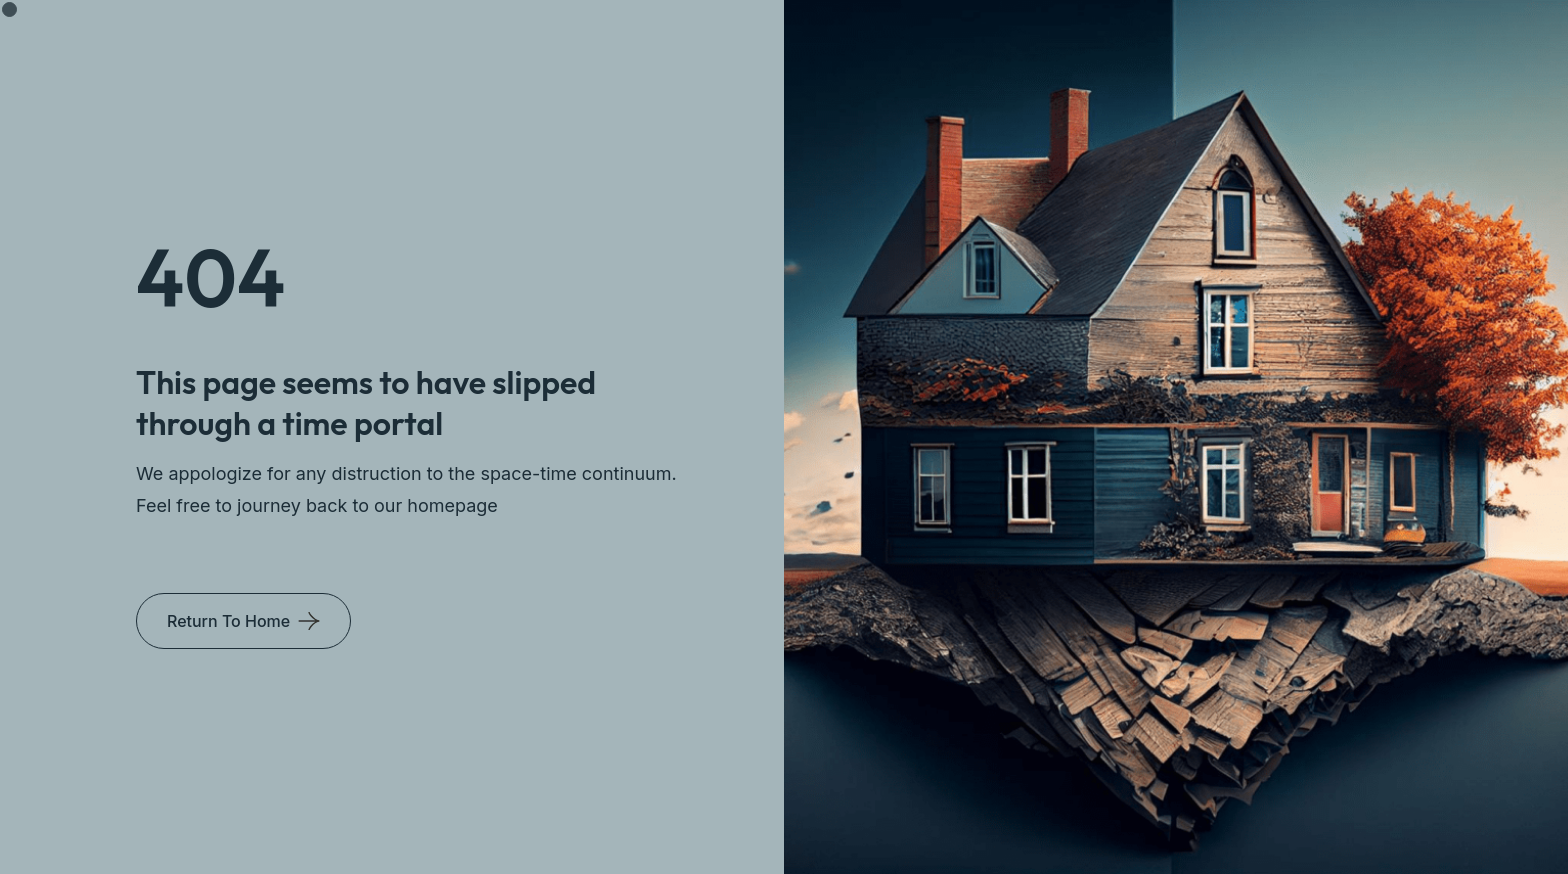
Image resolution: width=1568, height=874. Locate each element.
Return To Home (228, 621)
